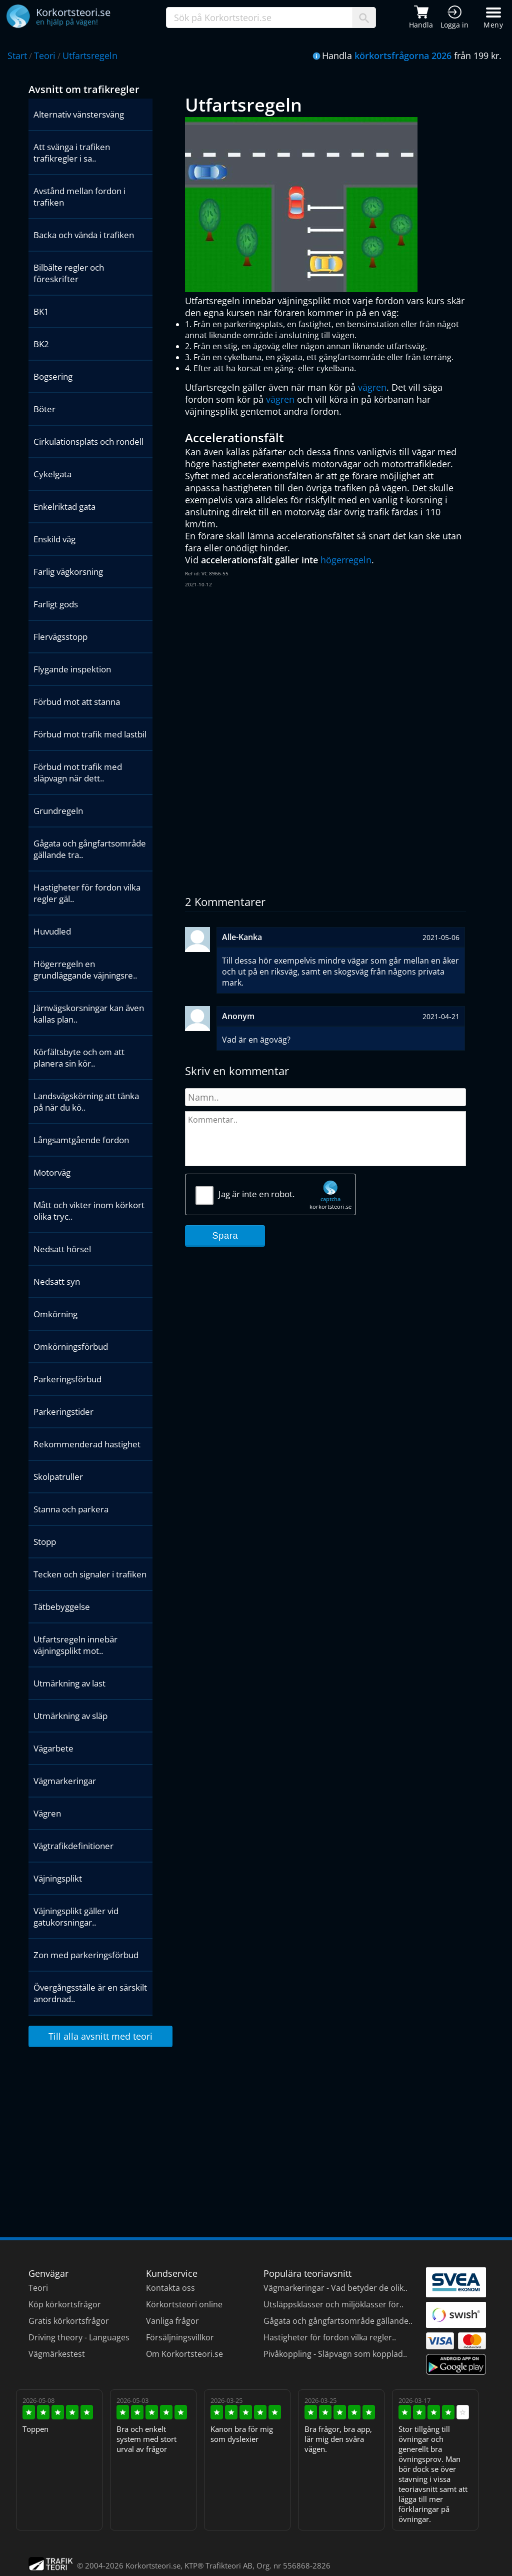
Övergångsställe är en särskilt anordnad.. (90, 1993)
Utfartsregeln (90, 56)
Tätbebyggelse (62, 1606)
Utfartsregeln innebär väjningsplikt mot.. (76, 1644)
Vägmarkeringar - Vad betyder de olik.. (336, 2287)
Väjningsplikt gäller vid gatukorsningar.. (76, 1916)
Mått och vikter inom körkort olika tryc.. (89, 1210)
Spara (225, 1236)
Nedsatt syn (57, 1281)
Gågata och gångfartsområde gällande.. (338, 2320)
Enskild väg (55, 539)
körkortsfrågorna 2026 (403, 56)
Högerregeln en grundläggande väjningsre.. (85, 969)
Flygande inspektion (72, 669)
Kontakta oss (170, 2287)
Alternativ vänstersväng (79, 114)
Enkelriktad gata (65, 506)
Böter (45, 409)
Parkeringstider (64, 1411)
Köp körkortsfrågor (64, 2304)
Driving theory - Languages (79, 2337)
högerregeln (346, 560)
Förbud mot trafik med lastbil (90, 734)
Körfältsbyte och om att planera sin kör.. (79, 1057)
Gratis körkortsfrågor (68, 2320)
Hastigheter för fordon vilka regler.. (330, 2337)
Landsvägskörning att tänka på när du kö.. (86, 1101)
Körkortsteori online (184, 2304)
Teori (45, 56)
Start (17, 56)
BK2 (41, 344)
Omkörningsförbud (71, 1346)
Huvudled (52, 931)
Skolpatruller (58, 1476)
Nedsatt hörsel (62, 1249)
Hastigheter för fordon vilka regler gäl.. (87, 893)
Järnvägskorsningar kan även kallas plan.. (89, 1013)
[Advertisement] (325, 669)
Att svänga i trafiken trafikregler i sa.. (72, 152)
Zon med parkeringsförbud (86, 1955)
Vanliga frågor (172, 2320)
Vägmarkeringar (65, 1781)
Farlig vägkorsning (68, 571)
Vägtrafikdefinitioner (74, 1846)
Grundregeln (58, 810)
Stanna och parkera (71, 1509)
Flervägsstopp (61, 636)
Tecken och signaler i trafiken (90, 1574)
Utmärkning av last (70, 1683)
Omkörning (56, 1314)
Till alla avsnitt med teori (100, 2036)
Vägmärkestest (56, 2353)
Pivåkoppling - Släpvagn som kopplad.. (335, 2353)
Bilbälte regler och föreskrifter (69, 273)
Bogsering (53, 376)
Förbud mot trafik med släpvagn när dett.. (78, 772)
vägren (372, 387)
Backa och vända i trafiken (84, 235)
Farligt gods (56, 604)
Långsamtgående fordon (81, 1140)
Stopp (45, 1541)
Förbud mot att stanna (77, 701)
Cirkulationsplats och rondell (89, 441)
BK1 (41, 311)
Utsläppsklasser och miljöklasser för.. (334, 2304)
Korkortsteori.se (153, 2565)
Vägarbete (54, 1748)
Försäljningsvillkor (180, 2337)
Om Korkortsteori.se (184, 2353)
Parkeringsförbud (68, 1379)
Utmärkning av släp (71, 1716)
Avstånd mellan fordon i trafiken (80, 196)
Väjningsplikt (58, 1878)
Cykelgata (53, 474)
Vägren (47, 1813)
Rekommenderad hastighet (87, 1444)
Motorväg (52, 1172)
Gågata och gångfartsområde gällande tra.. (90, 849)
